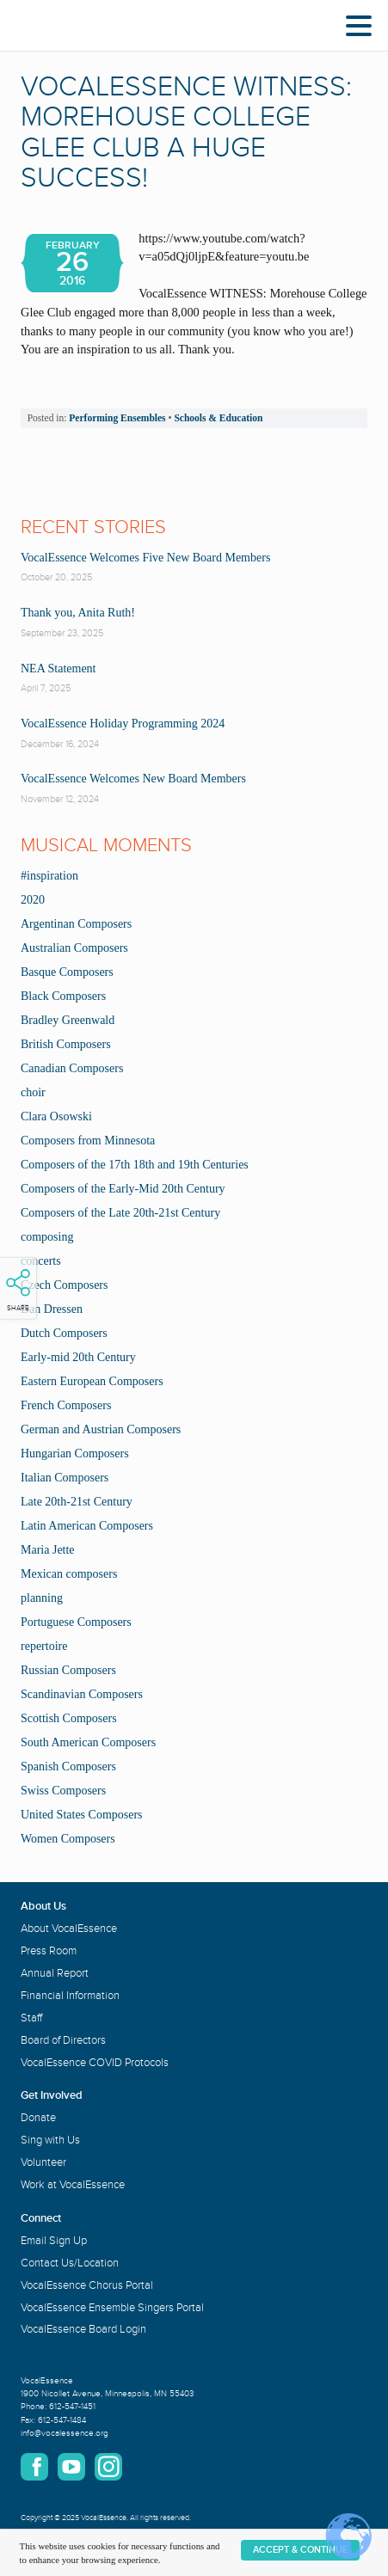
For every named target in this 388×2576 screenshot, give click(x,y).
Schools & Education (218, 418)
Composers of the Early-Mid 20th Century (123, 1188)
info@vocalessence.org (64, 2433)
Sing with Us (50, 2140)
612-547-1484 (62, 2420)
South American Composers (88, 1742)
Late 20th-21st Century (76, 1501)
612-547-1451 (72, 2406)
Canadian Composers (72, 1068)
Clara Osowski (56, 1116)
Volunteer (43, 2162)
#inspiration (49, 875)
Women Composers (68, 1838)
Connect (41, 2218)
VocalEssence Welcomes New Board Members (133, 778)
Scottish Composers (69, 1718)
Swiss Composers (63, 1790)
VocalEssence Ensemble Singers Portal (112, 2308)
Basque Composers (67, 972)
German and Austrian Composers (101, 1429)
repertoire (44, 1646)
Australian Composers (74, 947)
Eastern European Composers (92, 1381)
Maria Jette (48, 1549)
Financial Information (70, 1996)
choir (33, 1092)
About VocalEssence (69, 1928)
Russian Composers (68, 1670)
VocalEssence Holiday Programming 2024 (123, 723)
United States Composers (82, 1814)
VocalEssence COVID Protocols (95, 2063)
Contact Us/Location (70, 2263)
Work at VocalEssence (73, 2185)
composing (47, 1236)
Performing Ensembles (117, 418)
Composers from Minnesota (88, 1140)
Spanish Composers (68, 1766)
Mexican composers (69, 1573)
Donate (38, 2118)
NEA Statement (58, 668)
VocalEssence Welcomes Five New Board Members (145, 557)
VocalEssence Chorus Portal (87, 2285)
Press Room (49, 1951)
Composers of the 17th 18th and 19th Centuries (135, 1164)
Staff (31, 2018)
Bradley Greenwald (67, 1020)
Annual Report (55, 1973)
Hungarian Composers (75, 1453)
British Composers (66, 1044)
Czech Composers (64, 1285)
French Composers (66, 1405)
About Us (43, 1906)
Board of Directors (63, 2040)
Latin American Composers (87, 1525)
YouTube (71, 2467)
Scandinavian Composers (82, 1694)
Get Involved (52, 2095)
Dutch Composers (64, 1333)
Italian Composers (64, 1477)
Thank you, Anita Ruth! (78, 612)
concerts (41, 1260)
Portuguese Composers (76, 1622)
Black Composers (63, 996)
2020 (33, 899)
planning (42, 1598)
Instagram (108, 2467)
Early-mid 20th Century (78, 1357)
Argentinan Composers (76, 923)
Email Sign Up (54, 2241)
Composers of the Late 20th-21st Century (120, 1212)
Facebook (34, 2467)
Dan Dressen (52, 1309)
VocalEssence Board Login (83, 2329)
